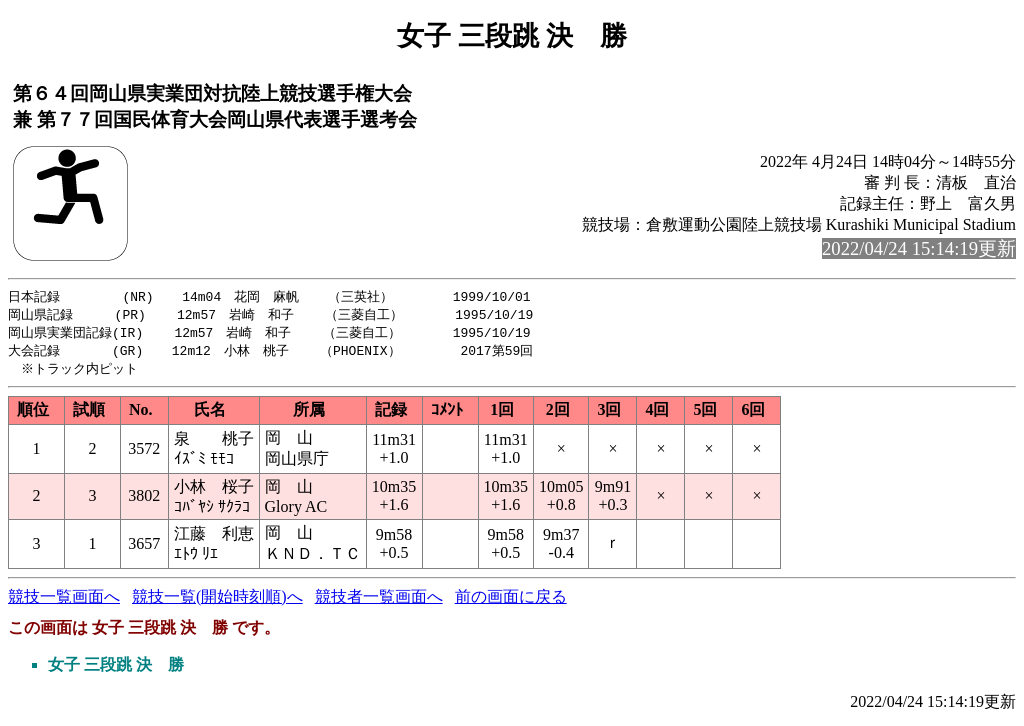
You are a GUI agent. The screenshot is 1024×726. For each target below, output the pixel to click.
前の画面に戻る (511, 601)
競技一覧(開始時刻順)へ (217, 601)
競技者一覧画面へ (379, 601)
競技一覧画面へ (64, 601)
